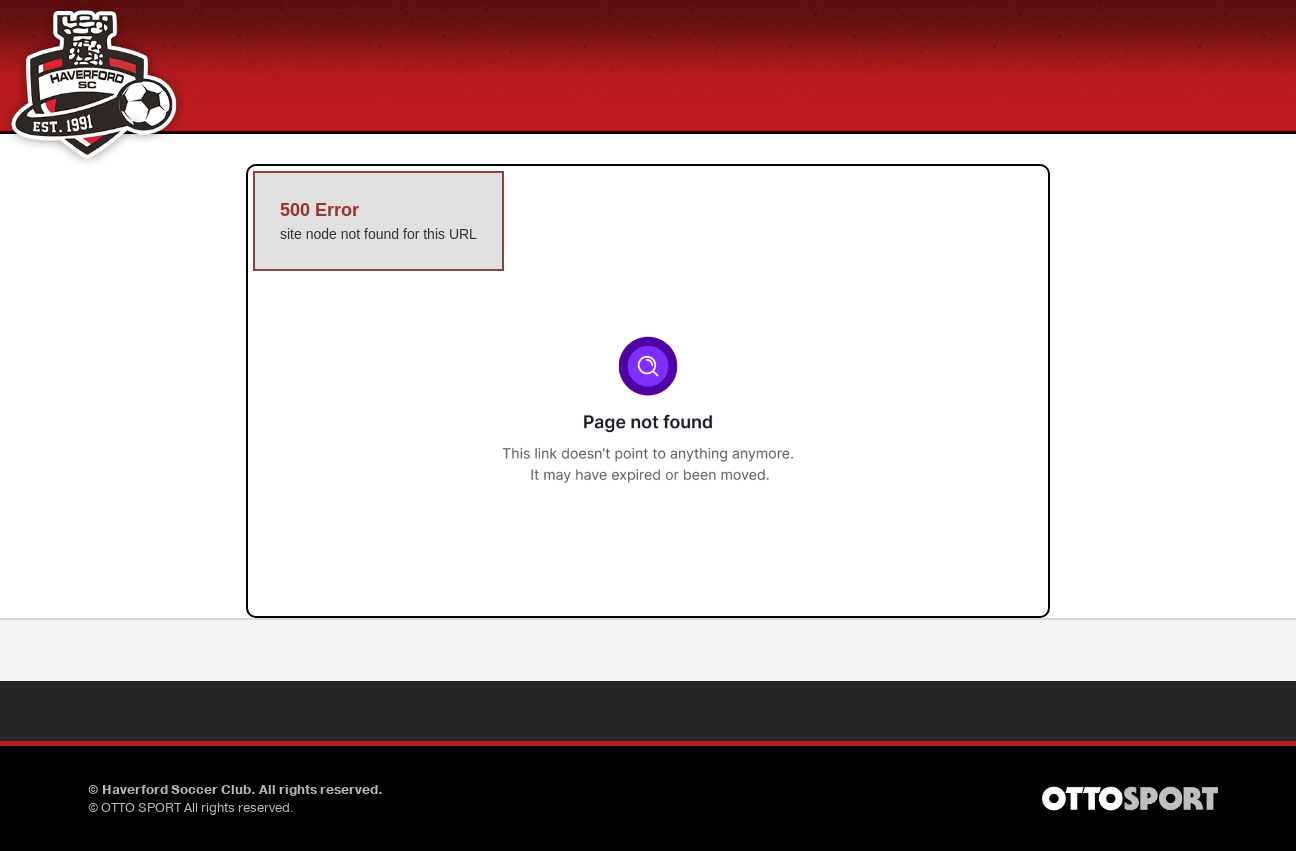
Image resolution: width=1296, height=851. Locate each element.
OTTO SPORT (141, 808)
